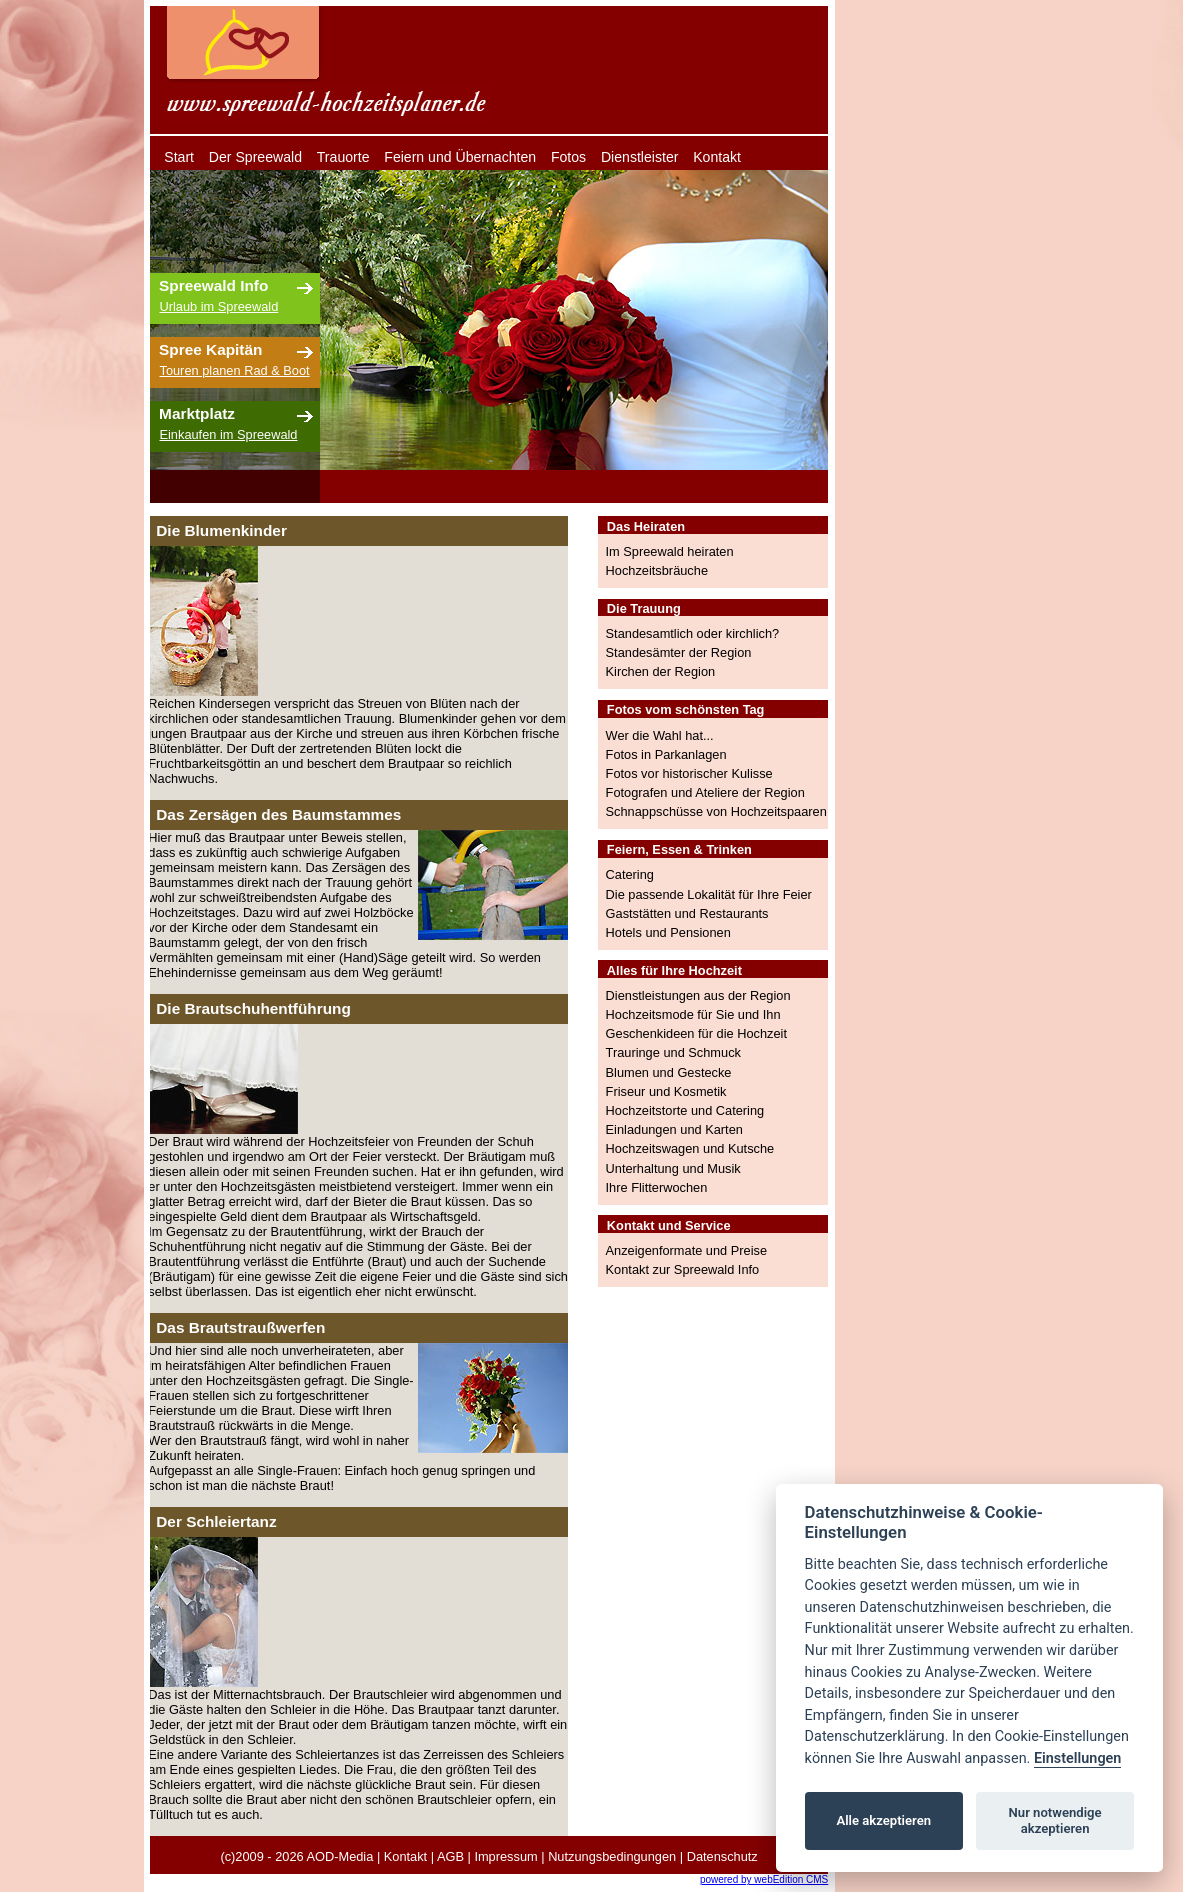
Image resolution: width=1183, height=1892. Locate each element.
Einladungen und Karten (674, 1129)
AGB (450, 1856)
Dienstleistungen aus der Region (698, 995)
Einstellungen (1077, 1758)
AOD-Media (339, 1856)
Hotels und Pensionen (668, 932)
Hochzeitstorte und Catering (685, 1110)
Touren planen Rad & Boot (234, 370)
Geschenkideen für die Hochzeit (696, 1033)
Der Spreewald (255, 157)
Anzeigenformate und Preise (686, 1250)
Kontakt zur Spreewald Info (683, 1269)
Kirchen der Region (661, 671)
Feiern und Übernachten (460, 157)
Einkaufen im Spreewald (228, 434)
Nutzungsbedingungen (612, 1856)
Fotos (568, 157)
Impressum (505, 1856)
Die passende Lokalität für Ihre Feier (709, 894)
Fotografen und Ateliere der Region (705, 792)
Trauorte (343, 157)
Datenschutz (722, 1856)
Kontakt (717, 157)
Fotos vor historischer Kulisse (689, 773)
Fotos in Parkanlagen (666, 754)
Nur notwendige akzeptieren (1055, 1820)
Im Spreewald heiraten (670, 551)
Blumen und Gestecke (669, 1072)
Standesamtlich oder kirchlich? (693, 633)
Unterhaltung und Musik (673, 1168)
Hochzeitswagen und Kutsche (690, 1148)
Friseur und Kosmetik (666, 1091)
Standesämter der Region (679, 652)
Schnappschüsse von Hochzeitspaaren (716, 811)
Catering (630, 874)
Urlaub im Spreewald (218, 306)
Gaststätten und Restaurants (687, 913)
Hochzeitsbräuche (657, 570)
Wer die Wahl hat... (660, 735)
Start (179, 157)
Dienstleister (639, 157)
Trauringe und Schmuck (673, 1052)
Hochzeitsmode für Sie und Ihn (693, 1014)
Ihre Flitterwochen (657, 1187)
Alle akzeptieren (883, 1820)
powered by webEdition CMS (764, 1879)
